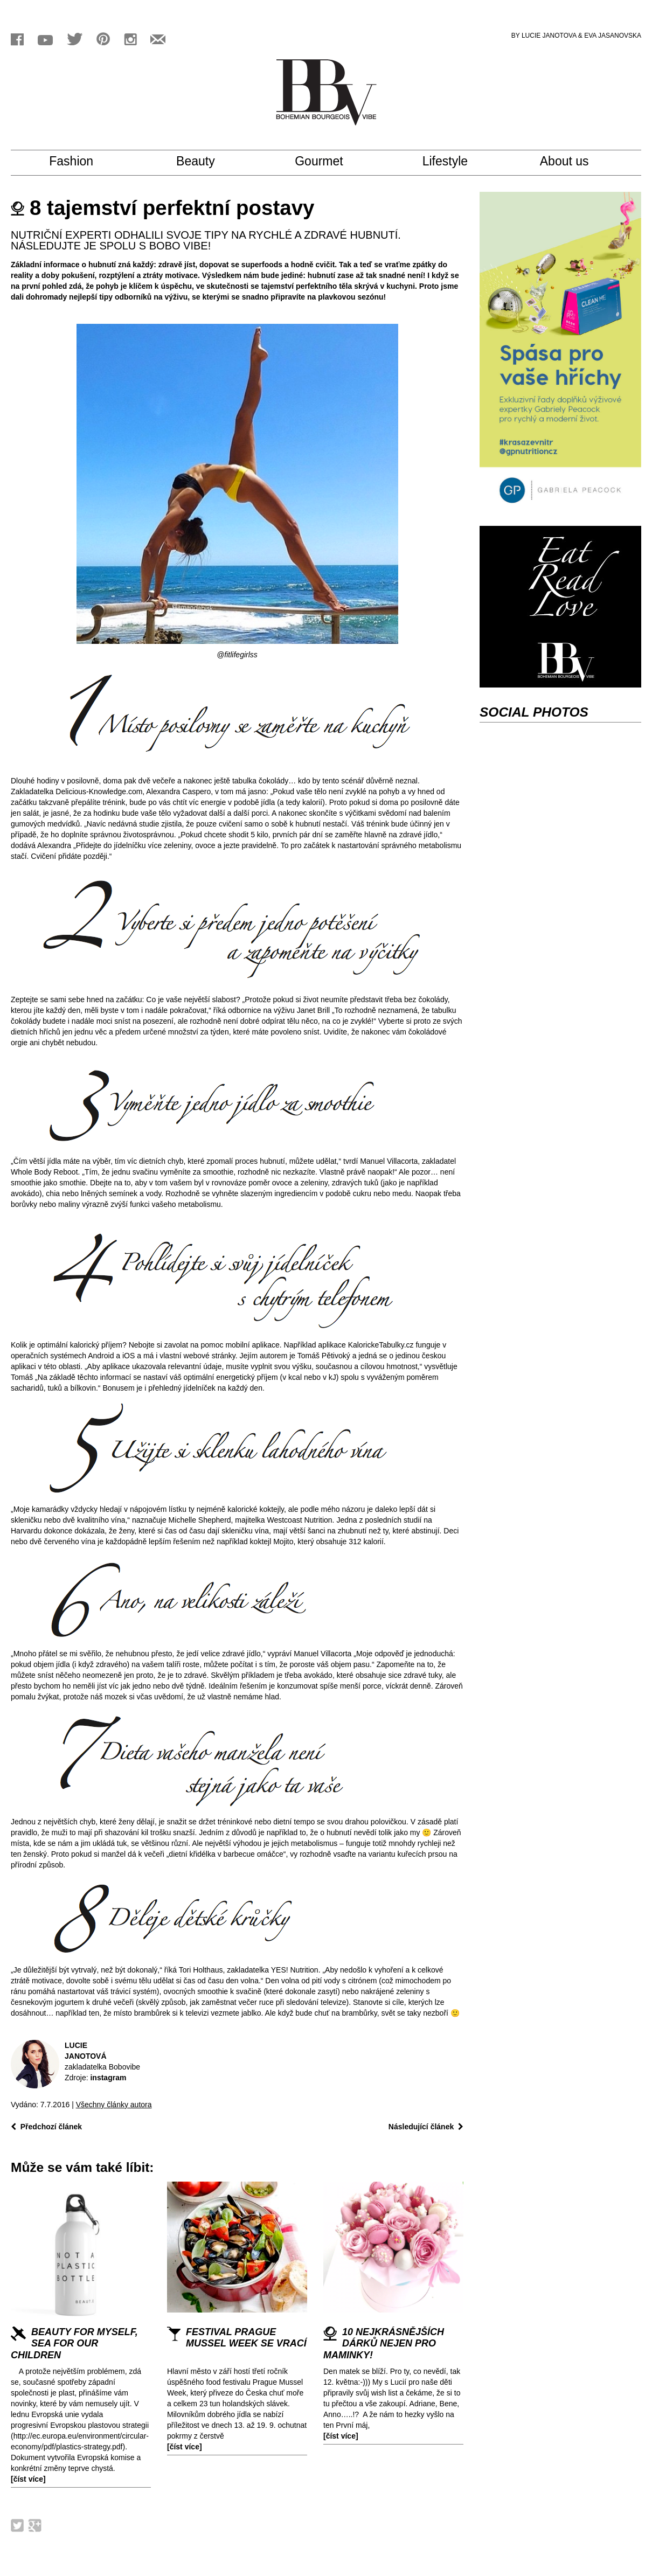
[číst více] (28, 2479)
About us (574, 162)
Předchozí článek (46, 2126)
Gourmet (328, 162)
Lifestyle (455, 162)
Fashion (83, 162)
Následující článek (426, 2126)
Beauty (205, 162)
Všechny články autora (114, 2104)
